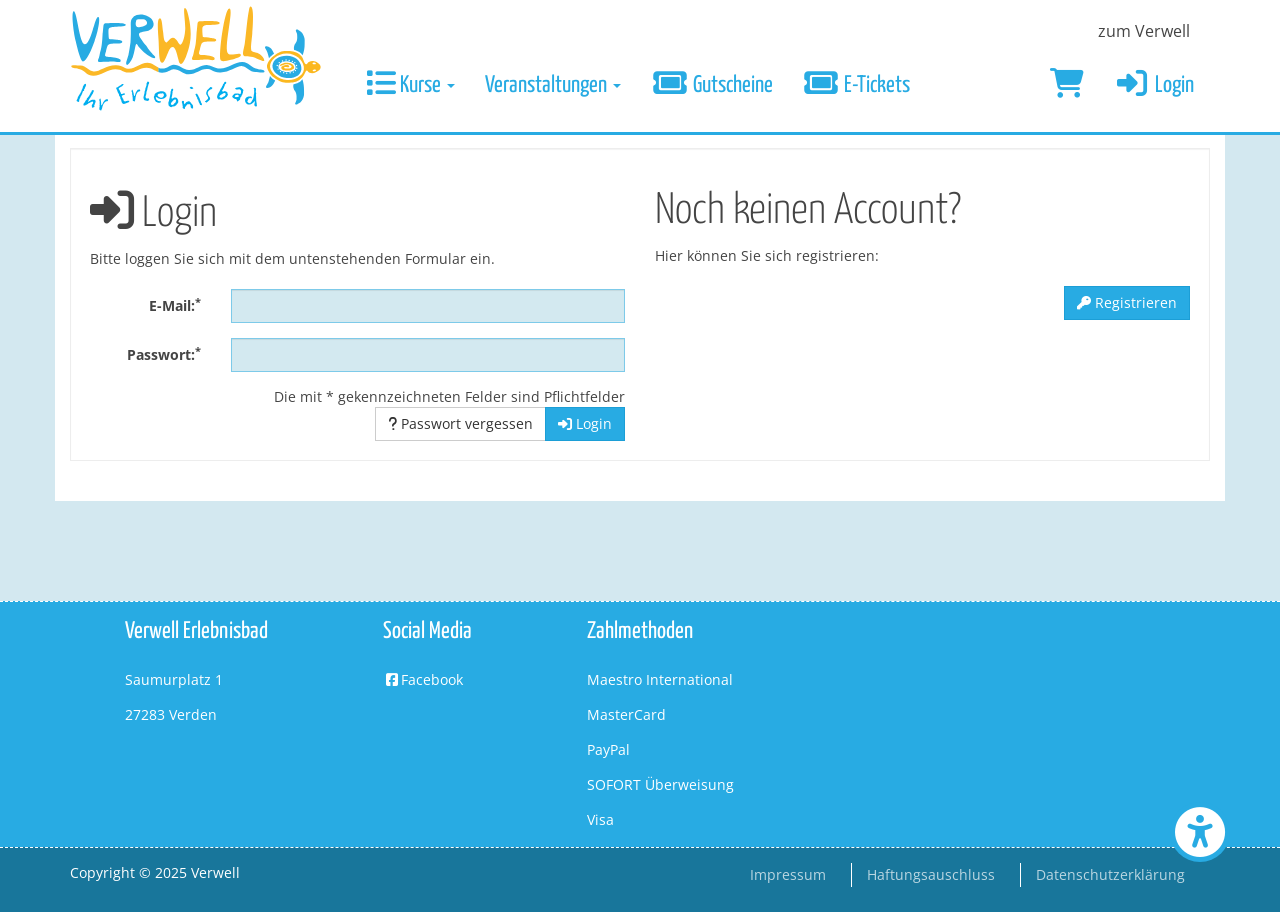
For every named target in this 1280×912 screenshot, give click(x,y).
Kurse (410, 85)
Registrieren (1127, 302)
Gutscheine (712, 85)
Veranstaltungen (553, 85)
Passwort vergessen (460, 423)
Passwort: (164, 354)
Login (1154, 85)
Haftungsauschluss (931, 874)
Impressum (788, 874)
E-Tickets (857, 85)
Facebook (423, 679)
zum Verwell (1144, 31)
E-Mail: (175, 305)
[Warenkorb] (1067, 86)
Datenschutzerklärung (1110, 874)
